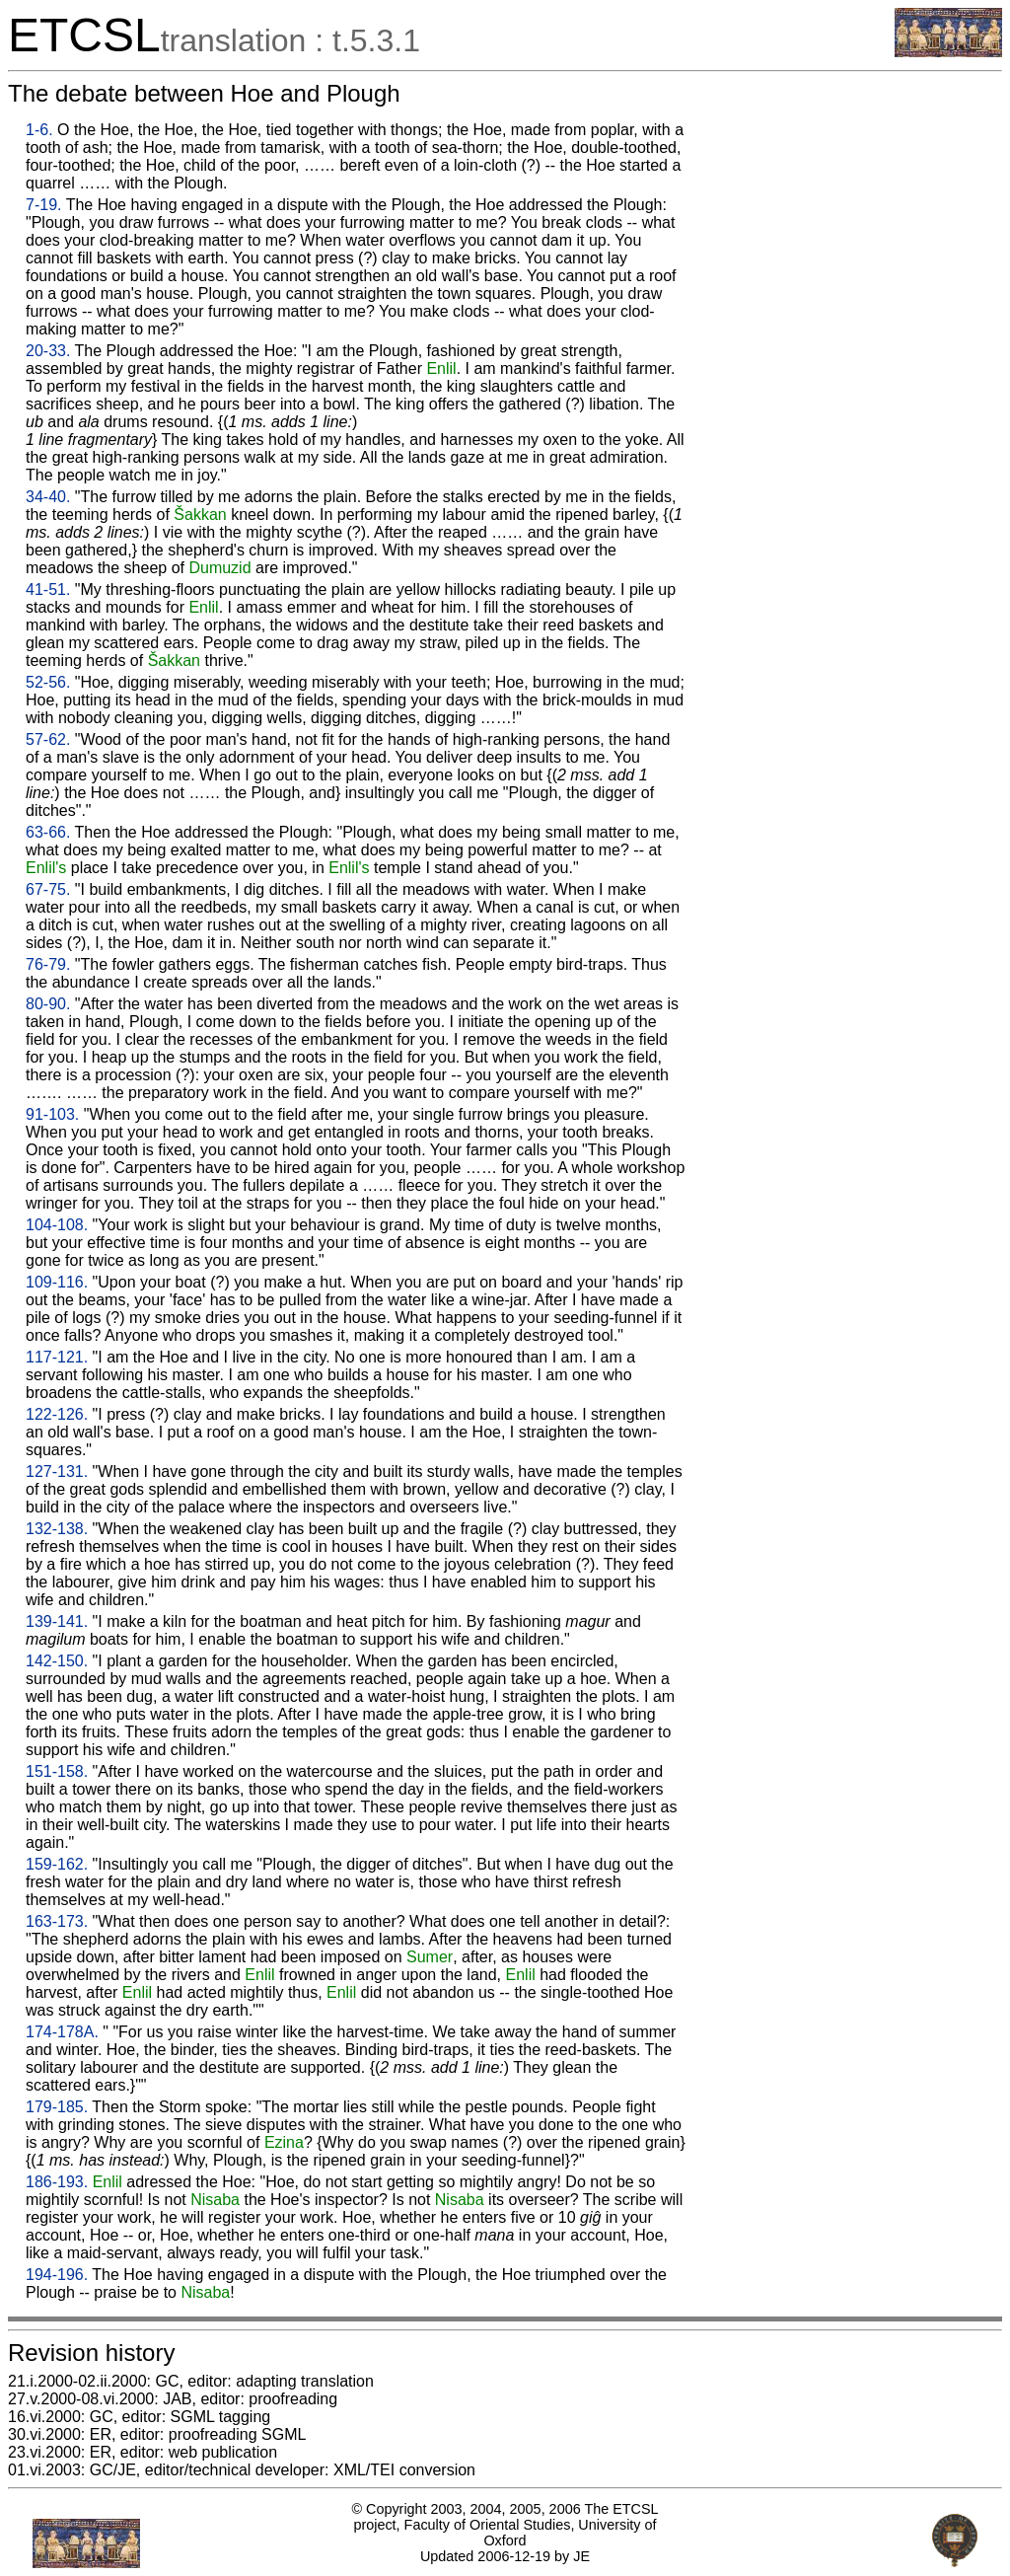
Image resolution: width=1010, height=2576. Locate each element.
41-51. (48, 589)
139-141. (57, 1621)
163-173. (57, 1921)
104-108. (57, 1224)
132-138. (57, 1528)
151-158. (57, 1771)
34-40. (48, 496)
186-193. (57, 2181)
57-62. (48, 739)
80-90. (48, 1003)
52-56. (48, 682)
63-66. (48, 832)
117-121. (57, 1357)
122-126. (57, 1414)
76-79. (48, 964)
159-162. (57, 1864)
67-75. (48, 889)
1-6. (39, 129)
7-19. (43, 204)
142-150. (57, 1661)
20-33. (48, 350)
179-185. (57, 2106)
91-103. (52, 1114)
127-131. (57, 1471)
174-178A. (62, 2032)
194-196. (57, 2274)
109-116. (57, 1282)
